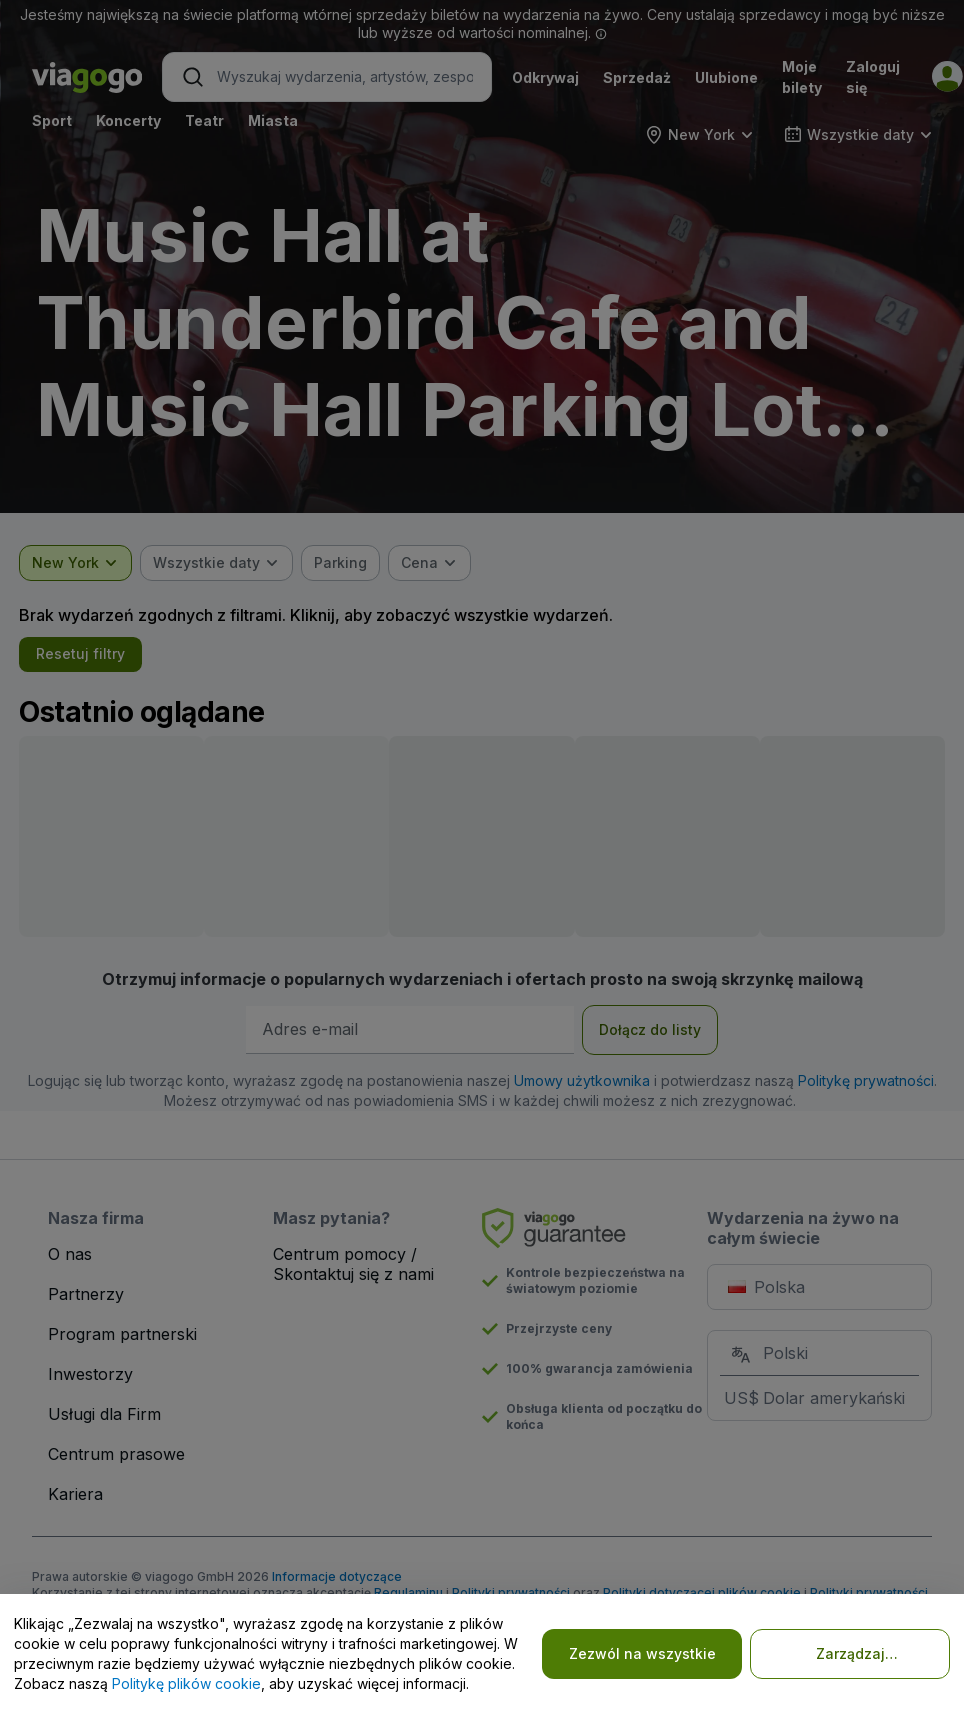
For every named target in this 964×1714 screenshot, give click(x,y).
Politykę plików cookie (186, 1683)
